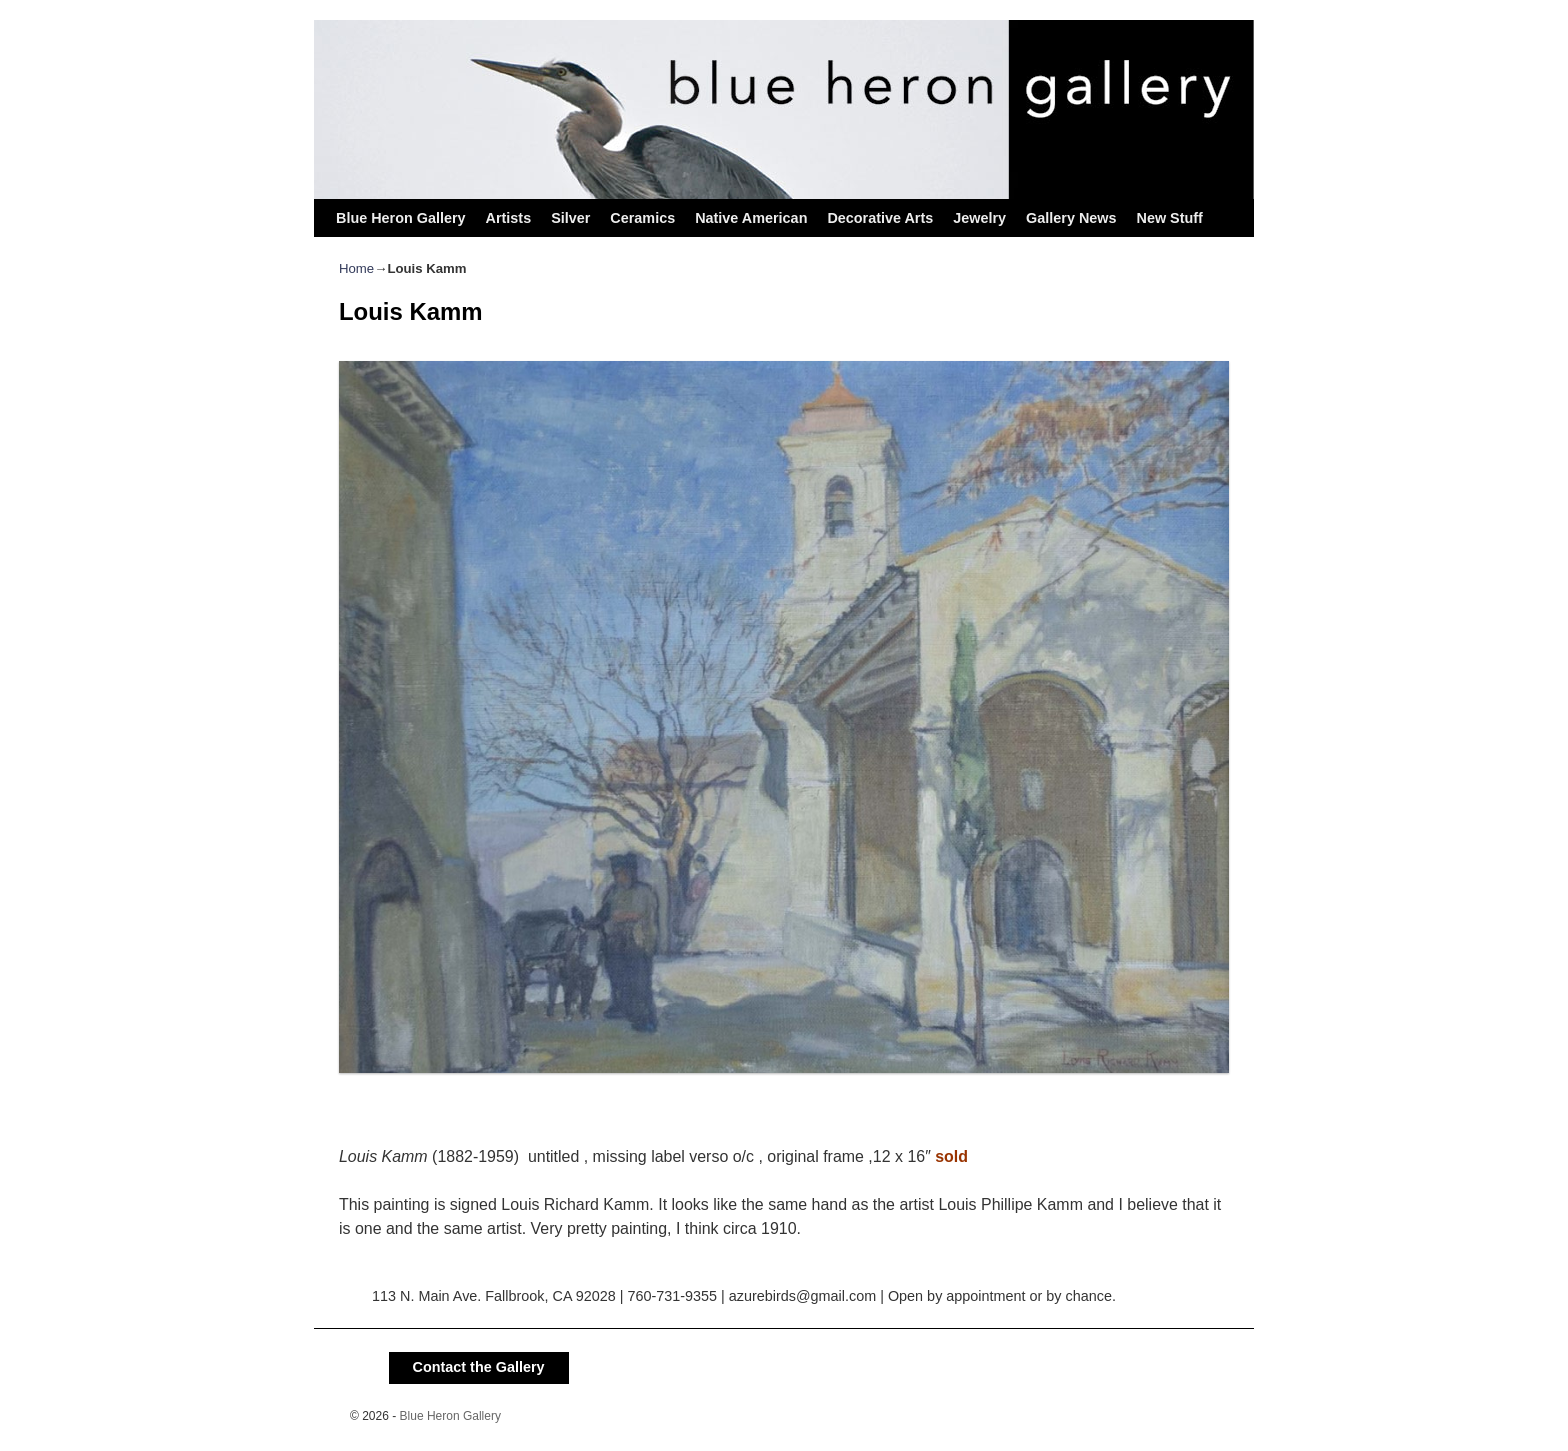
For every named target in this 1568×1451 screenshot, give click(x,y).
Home (356, 268)
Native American (751, 218)
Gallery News (1071, 218)
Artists (509, 218)
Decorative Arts (880, 218)
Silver (570, 218)
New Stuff (1169, 218)
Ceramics (642, 218)
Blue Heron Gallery (401, 218)
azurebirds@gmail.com (802, 1296)
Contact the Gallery (479, 1367)
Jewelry (979, 218)
